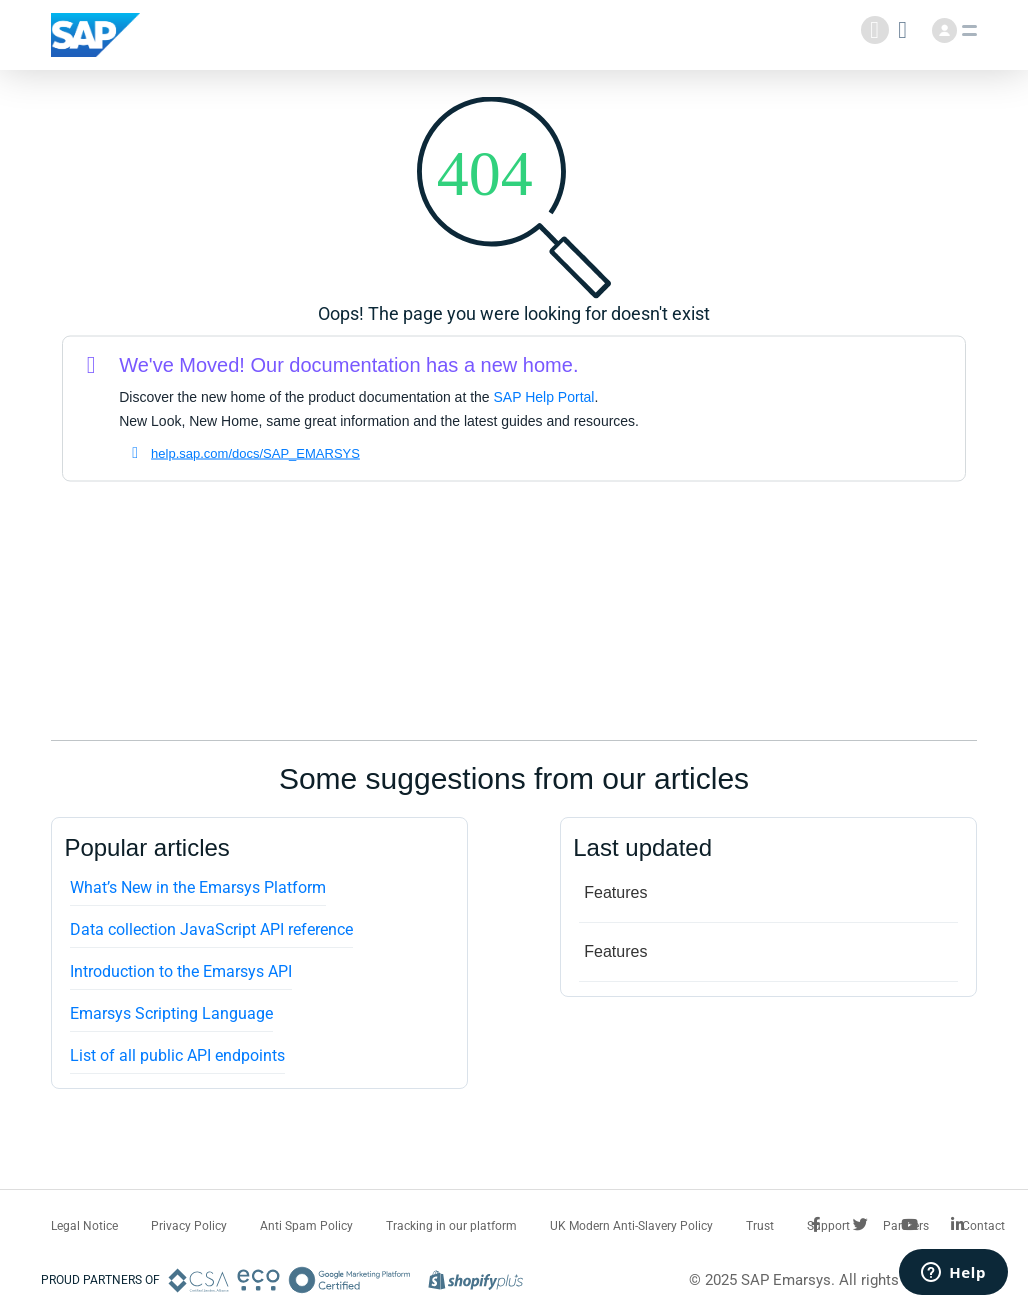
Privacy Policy (189, 1226)
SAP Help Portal (544, 397)
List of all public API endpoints (177, 1055)
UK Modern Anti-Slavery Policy (631, 1226)
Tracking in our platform (451, 1226)
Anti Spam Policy (306, 1226)
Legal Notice (84, 1226)
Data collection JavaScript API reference (211, 929)
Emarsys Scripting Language (171, 1013)
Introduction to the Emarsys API (181, 971)
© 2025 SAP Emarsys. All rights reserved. (826, 1280)
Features (615, 892)
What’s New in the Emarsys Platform (198, 887)
